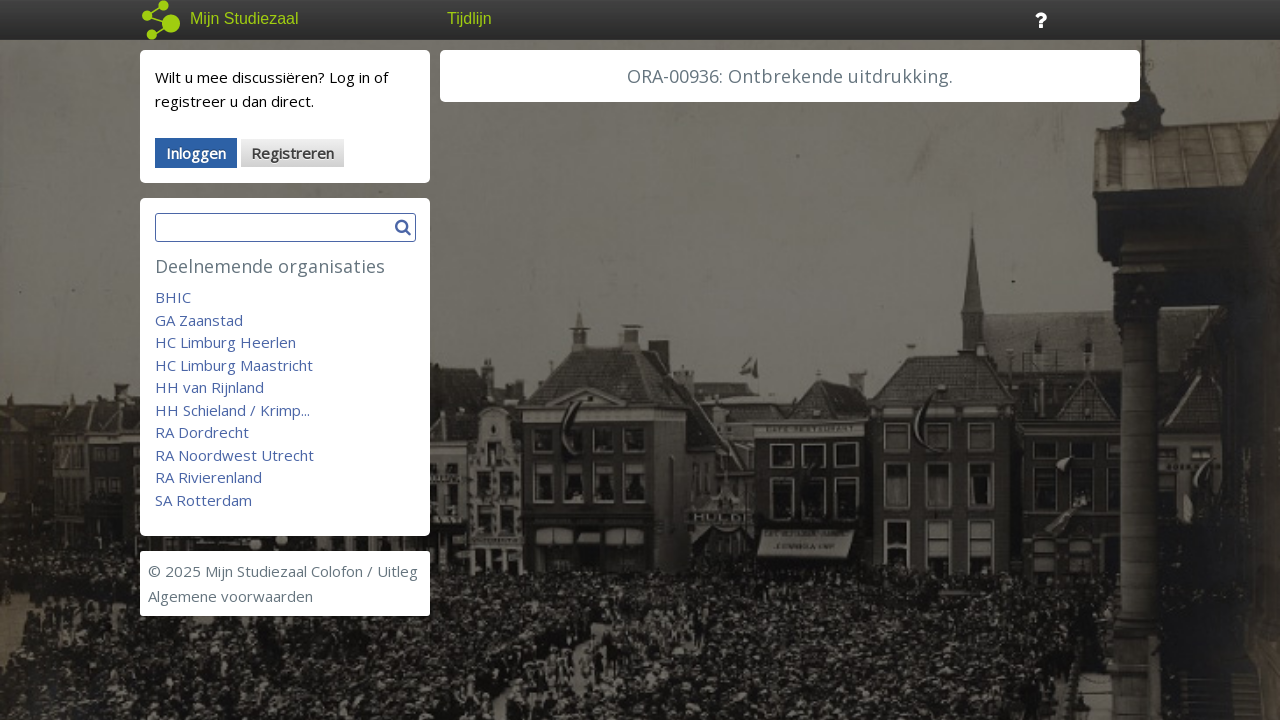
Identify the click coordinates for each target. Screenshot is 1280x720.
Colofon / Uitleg (364, 571)
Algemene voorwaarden (230, 596)
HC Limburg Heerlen (225, 342)
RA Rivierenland (208, 477)
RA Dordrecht (202, 432)
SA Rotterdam (203, 500)
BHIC (173, 297)
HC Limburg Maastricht (234, 365)
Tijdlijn (469, 18)
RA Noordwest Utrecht (234, 455)
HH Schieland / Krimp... (232, 410)
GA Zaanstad (199, 320)
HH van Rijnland (209, 387)
